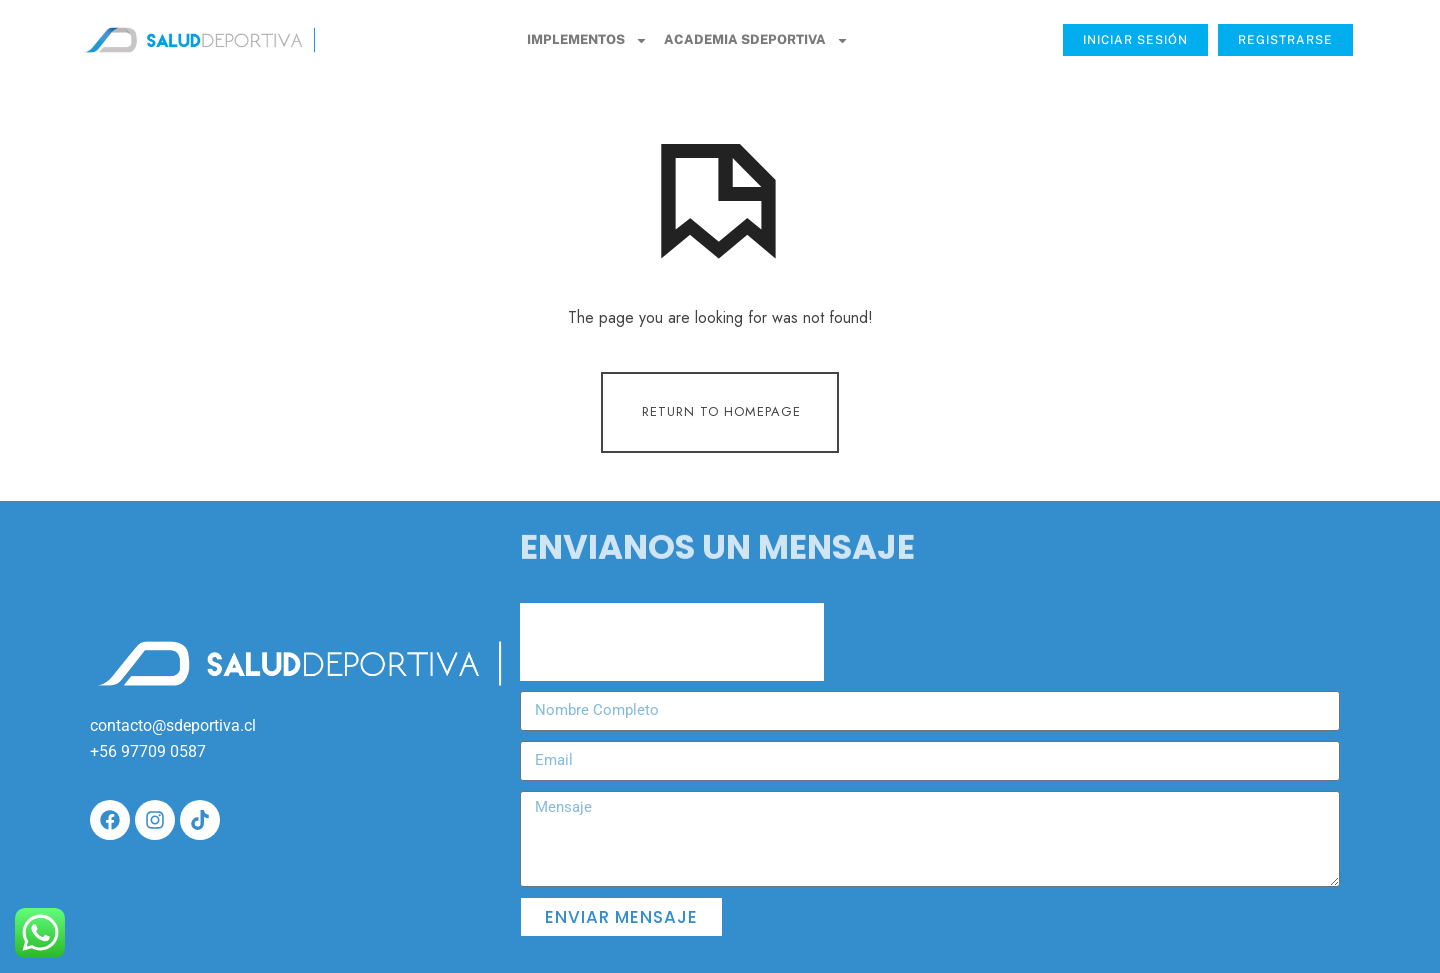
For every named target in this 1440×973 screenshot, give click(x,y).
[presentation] (672, 642)
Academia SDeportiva (756, 40)
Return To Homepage (721, 411)
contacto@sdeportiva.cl (173, 725)
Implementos (587, 40)
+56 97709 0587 (148, 751)
